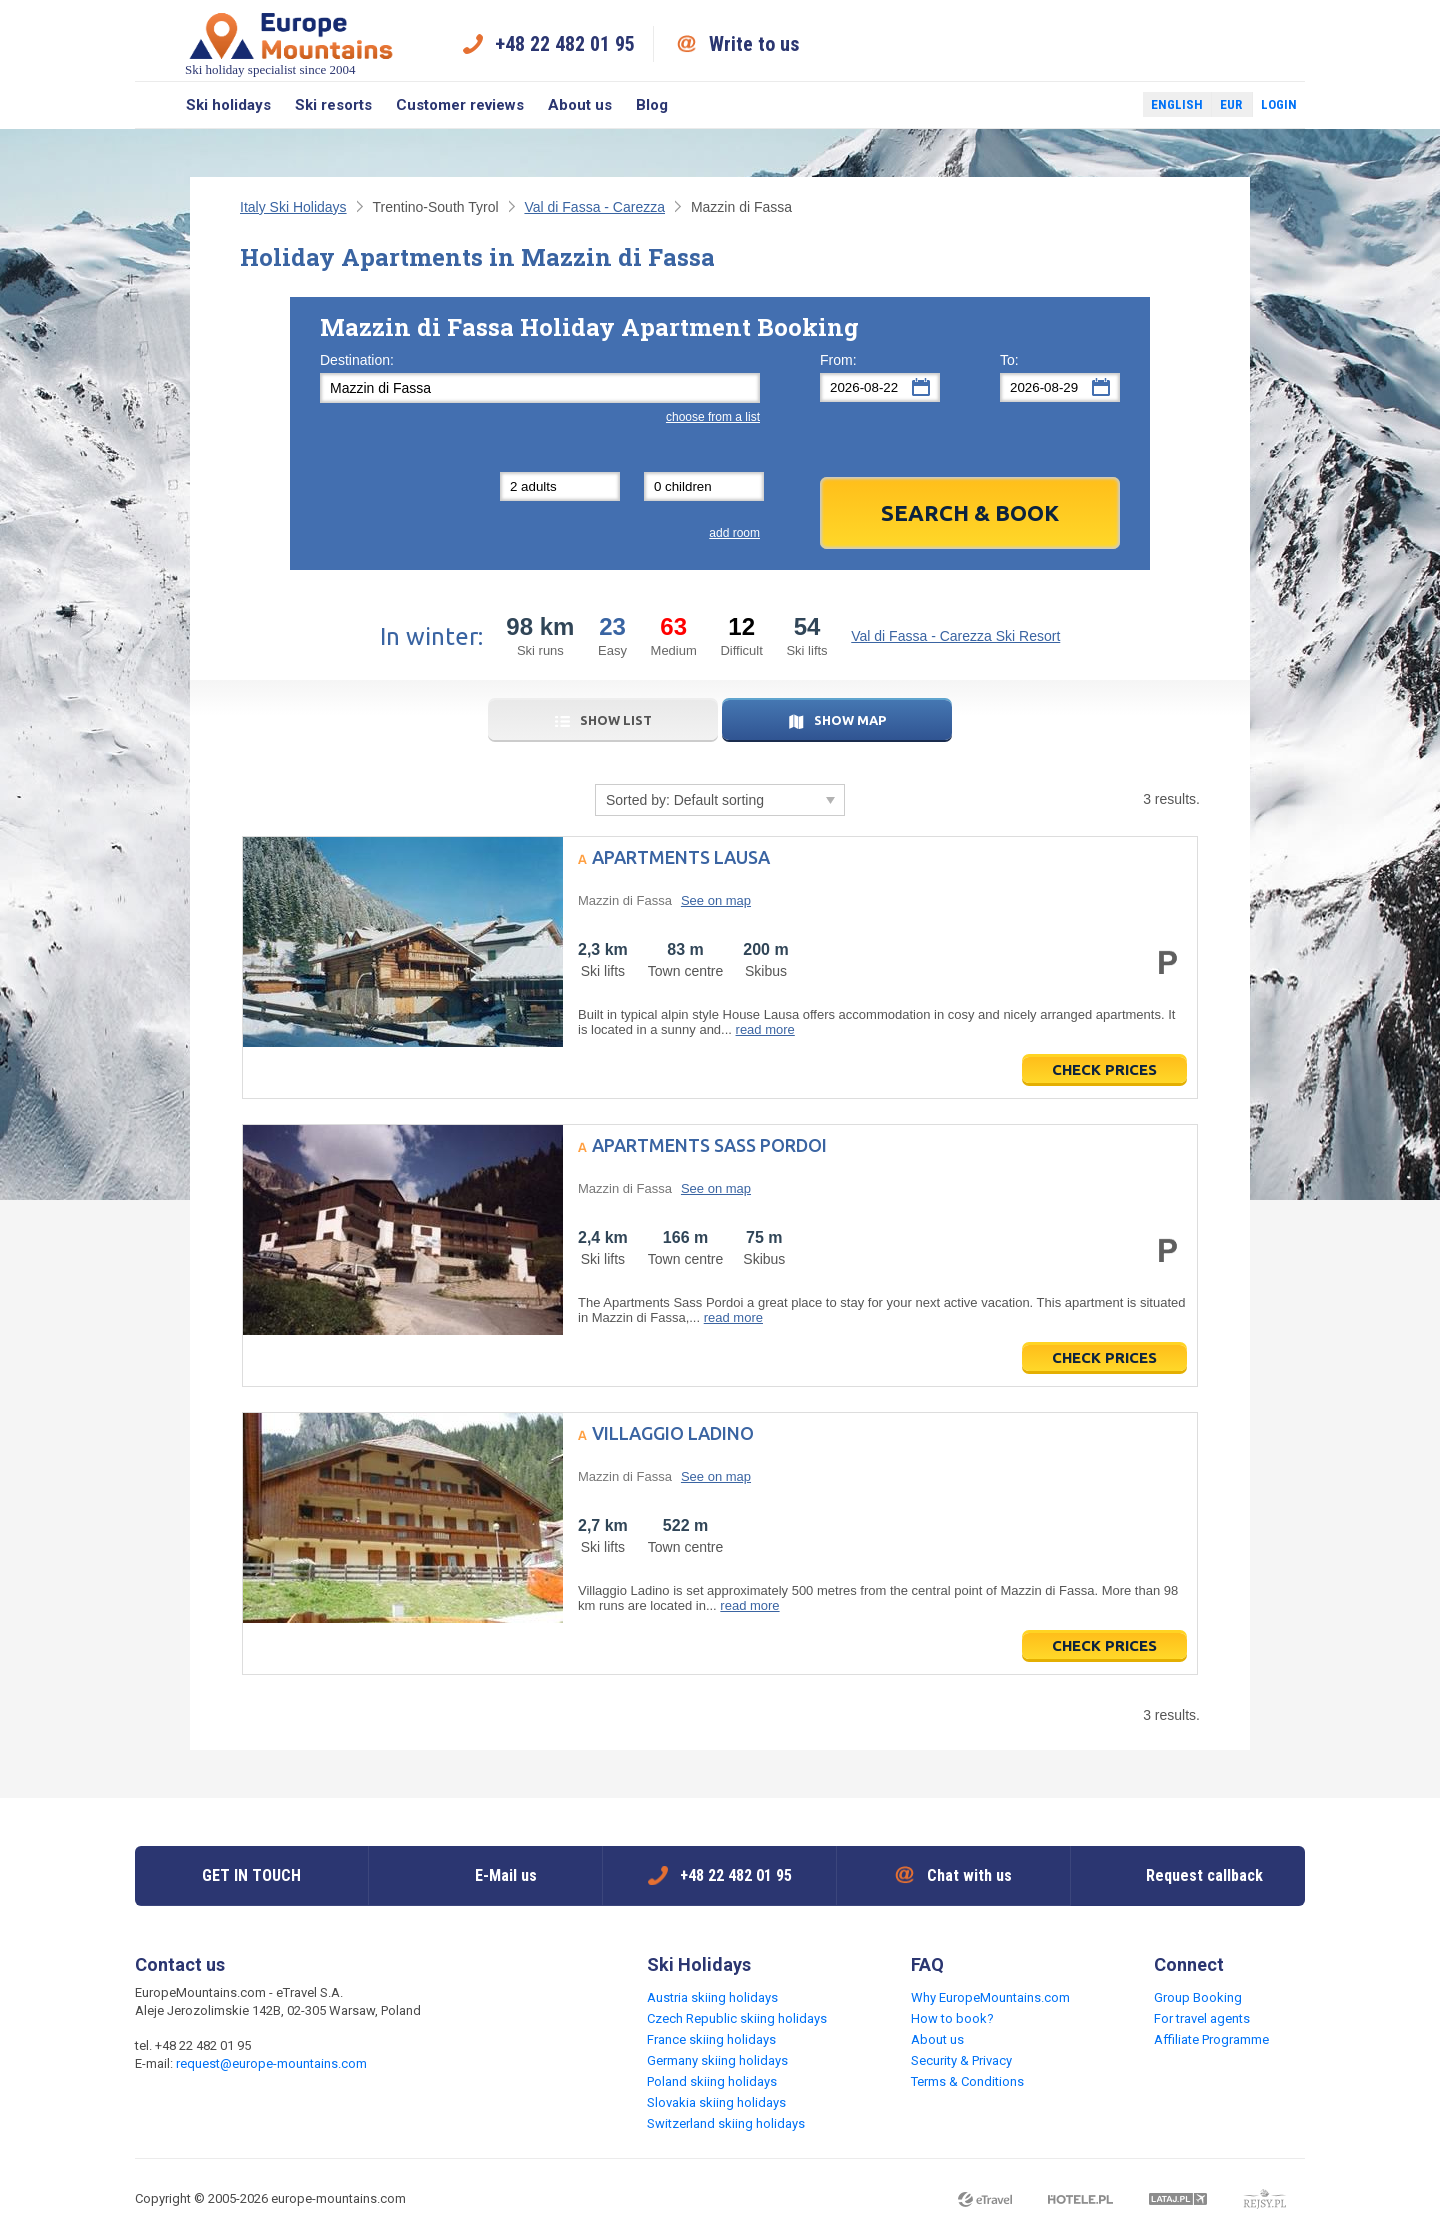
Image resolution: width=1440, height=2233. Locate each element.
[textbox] (540, 388)
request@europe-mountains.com (271, 2063)
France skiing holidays (711, 2039)
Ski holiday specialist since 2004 (291, 43)
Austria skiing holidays (712, 1997)
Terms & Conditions (967, 2081)
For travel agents (1202, 2018)
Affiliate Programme (1211, 2039)
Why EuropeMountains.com (990, 1997)
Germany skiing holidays (717, 2060)
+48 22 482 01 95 (565, 44)
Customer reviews (460, 105)
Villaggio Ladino (673, 1433)
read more (765, 1029)
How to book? (952, 2018)
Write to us (754, 44)
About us (580, 105)
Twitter (1109, 105)
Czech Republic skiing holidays (737, 2018)
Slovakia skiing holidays (716, 2102)
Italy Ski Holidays (293, 207)
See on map (716, 900)
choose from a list (713, 417)
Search (154, 105)
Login (1279, 104)
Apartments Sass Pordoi (709, 1145)
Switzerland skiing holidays (726, 2123)
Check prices (1104, 1069)
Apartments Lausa (681, 857)
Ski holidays (228, 105)
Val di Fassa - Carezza (594, 207)
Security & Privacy (961, 2060)
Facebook (1080, 105)
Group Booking (1198, 1997)
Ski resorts (333, 105)
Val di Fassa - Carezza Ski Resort (955, 636)
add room (734, 533)
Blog (652, 105)
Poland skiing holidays (712, 2081)
